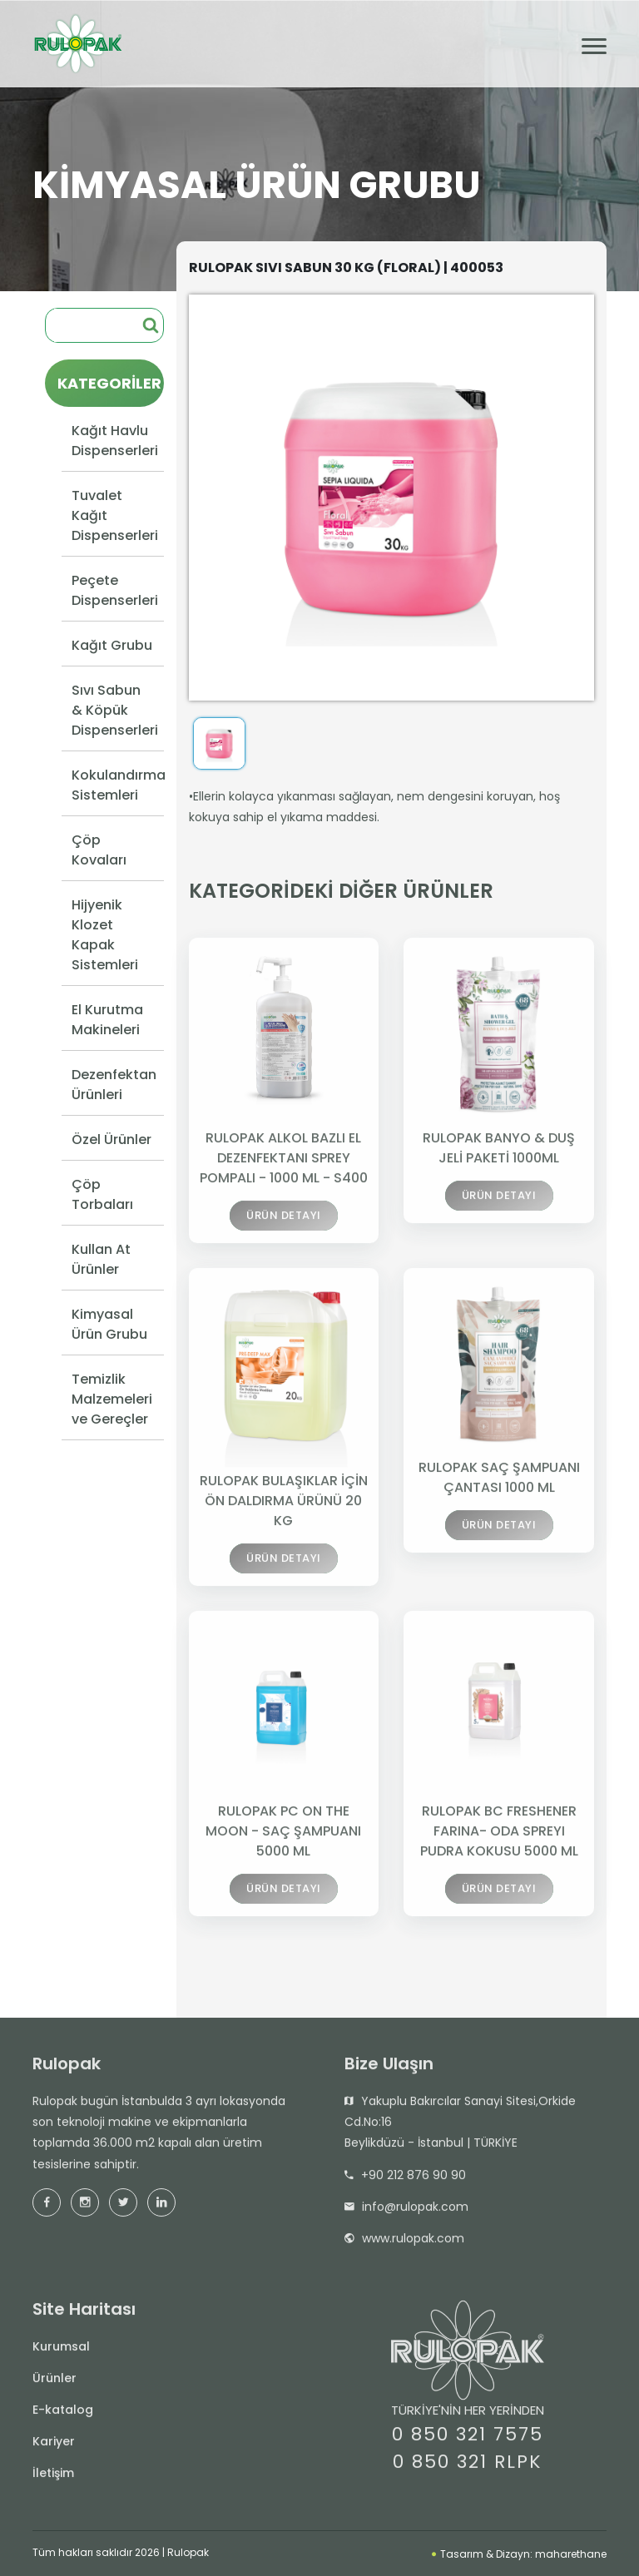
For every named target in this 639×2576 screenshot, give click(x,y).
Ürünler (54, 2382)
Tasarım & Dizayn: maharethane (519, 2554)
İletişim (53, 2477)
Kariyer (53, 2445)
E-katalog (62, 2413)
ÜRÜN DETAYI (283, 1222)
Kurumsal (61, 2350)
